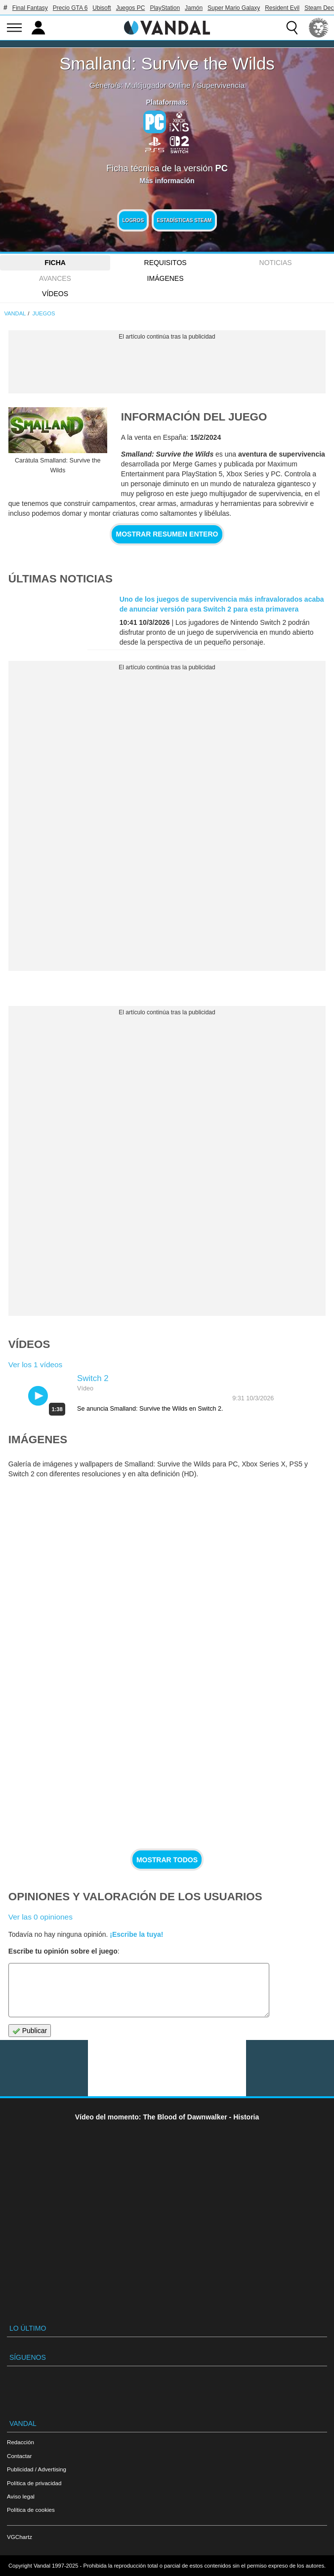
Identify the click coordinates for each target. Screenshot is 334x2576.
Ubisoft (101, 7)
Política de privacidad (34, 2483)
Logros (133, 220)
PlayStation (165, 7)
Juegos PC (130, 7)
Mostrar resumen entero (167, 534)
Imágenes (165, 278)
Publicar (29, 2031)
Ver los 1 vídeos (35, 1364)
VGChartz (19, 2537)
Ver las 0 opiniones (40, 1917)
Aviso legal (21, 2496)
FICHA (55, 263)
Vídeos (55, 294)
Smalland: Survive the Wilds (167, 63)
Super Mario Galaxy (234, 7)
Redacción (20, 2442)
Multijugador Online (158, 85)
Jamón (194, 7)
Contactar (19, 2456)
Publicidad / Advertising (36, 2469)
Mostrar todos (167, 1860)
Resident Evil (282, 7)
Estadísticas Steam (184, 220)
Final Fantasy (30, 7)
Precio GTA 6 (70, 7)
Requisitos (165, 263)
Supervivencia (221, 85)
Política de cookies (31, 2509)
